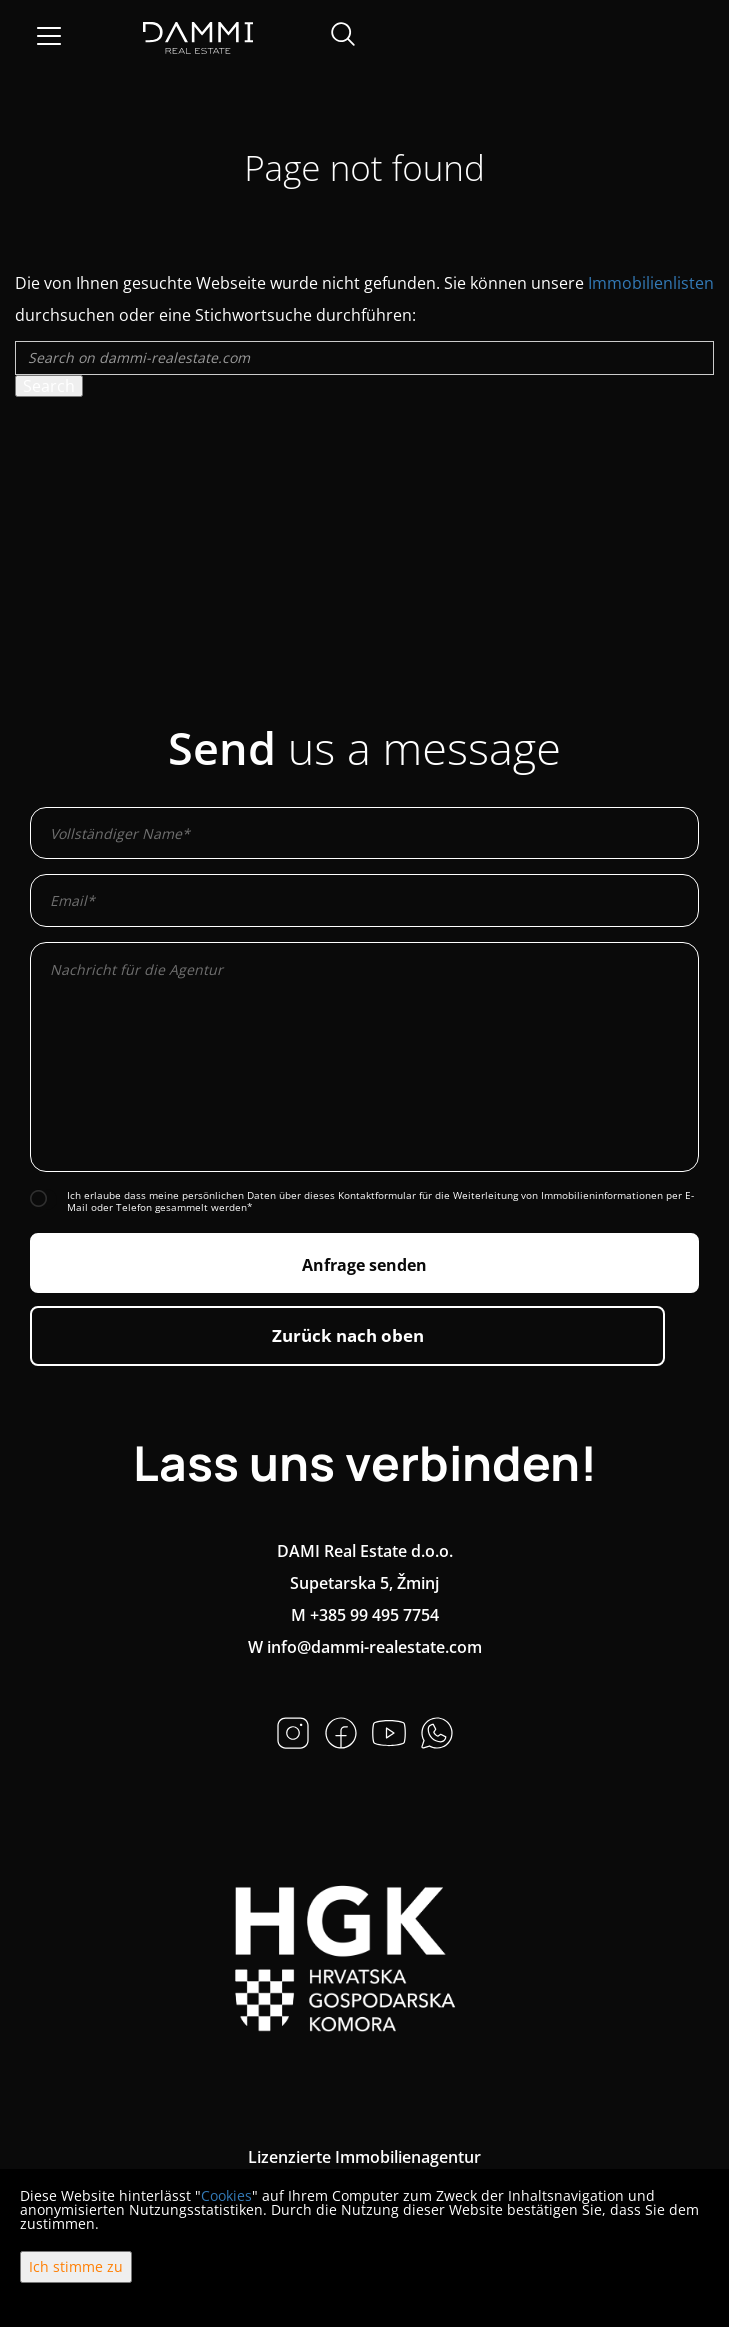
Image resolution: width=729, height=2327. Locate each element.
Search (49, 386)
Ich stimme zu (76, 2266)
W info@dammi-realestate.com (365, 1647)
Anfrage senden (364, 1265)
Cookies (226, 2195)
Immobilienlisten (651, 283)
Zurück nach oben (348, 1335)
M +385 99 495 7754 (365, 1615)
